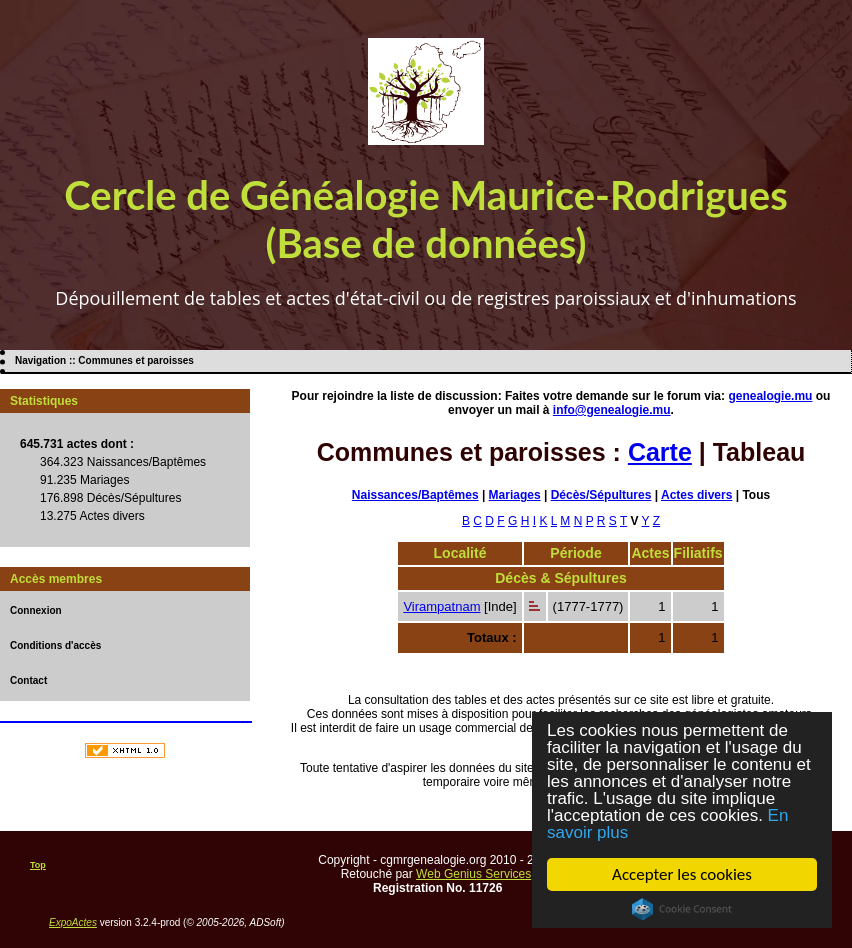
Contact (28, 680)
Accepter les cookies (682, 874)
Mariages (515, 495)
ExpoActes (73, 922)
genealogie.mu (770, 396)
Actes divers (696, 495)
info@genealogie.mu (612, 410)
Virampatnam (441, 606)
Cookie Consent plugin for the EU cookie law (682, 909)
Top (38, 865)
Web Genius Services (473, 874)
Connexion (36, 610)
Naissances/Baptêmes (415, 495)
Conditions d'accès (55, 645)
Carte (660, 452)
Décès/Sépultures (601, 495)
